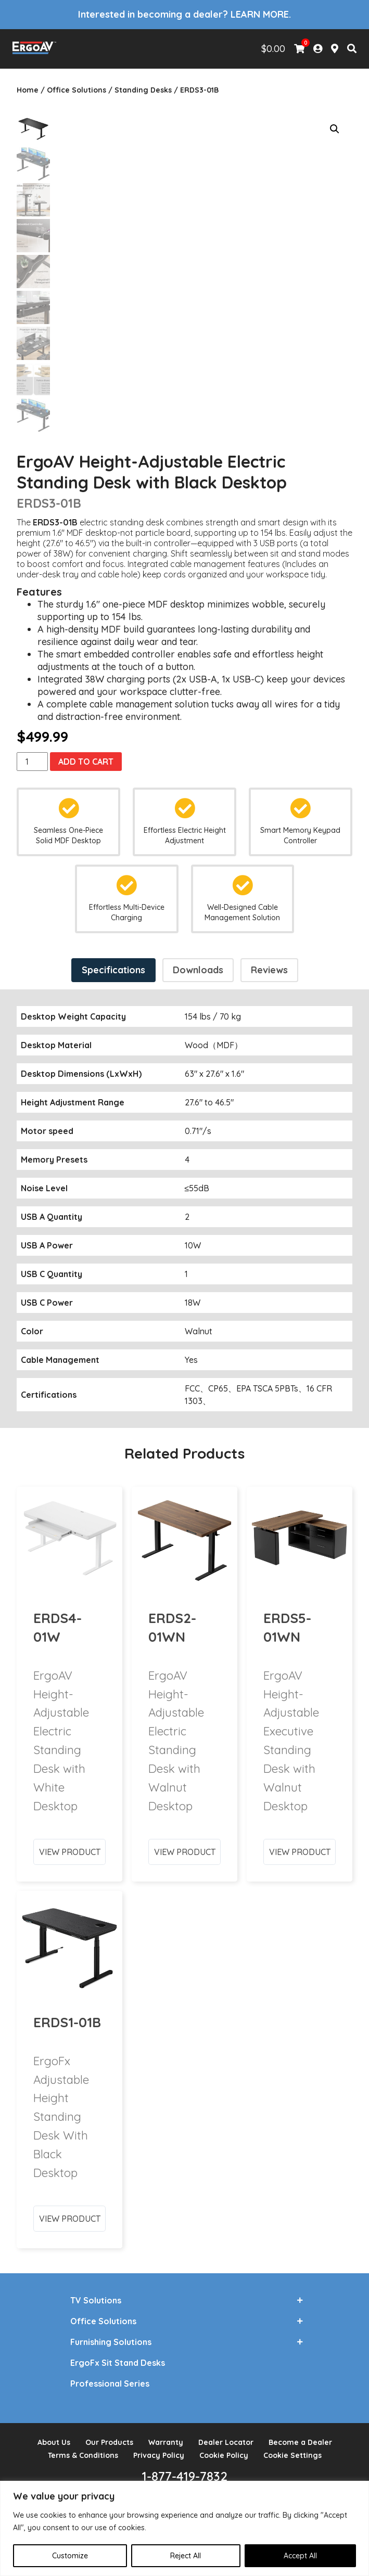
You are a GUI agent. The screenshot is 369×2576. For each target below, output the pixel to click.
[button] (334, 129)
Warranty (165, 2435)
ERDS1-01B (67, 1977)
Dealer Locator (225, 2435)
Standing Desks (143, 90)
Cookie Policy (223, 2448)
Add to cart (85, 754)
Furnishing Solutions (110, 2335)
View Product (69, 1807)
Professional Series (109, 2377)
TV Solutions (95, 2293)
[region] (184, 2528)
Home (28, 90)
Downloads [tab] (198, 963)
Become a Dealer (300, 2435)
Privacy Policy (158, 2448)
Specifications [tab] (113, 963)
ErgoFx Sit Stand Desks (117, 2356)
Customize (70, 2555)
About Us (53, 2435)
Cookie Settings (292, 2448)
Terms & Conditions (83, 2448)
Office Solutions (76, 90)
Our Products (109, 2435)
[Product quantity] (32, 754)
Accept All (300, 2555)
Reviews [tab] (269, 963)
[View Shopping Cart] (299, 49)
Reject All (185, 2555)
